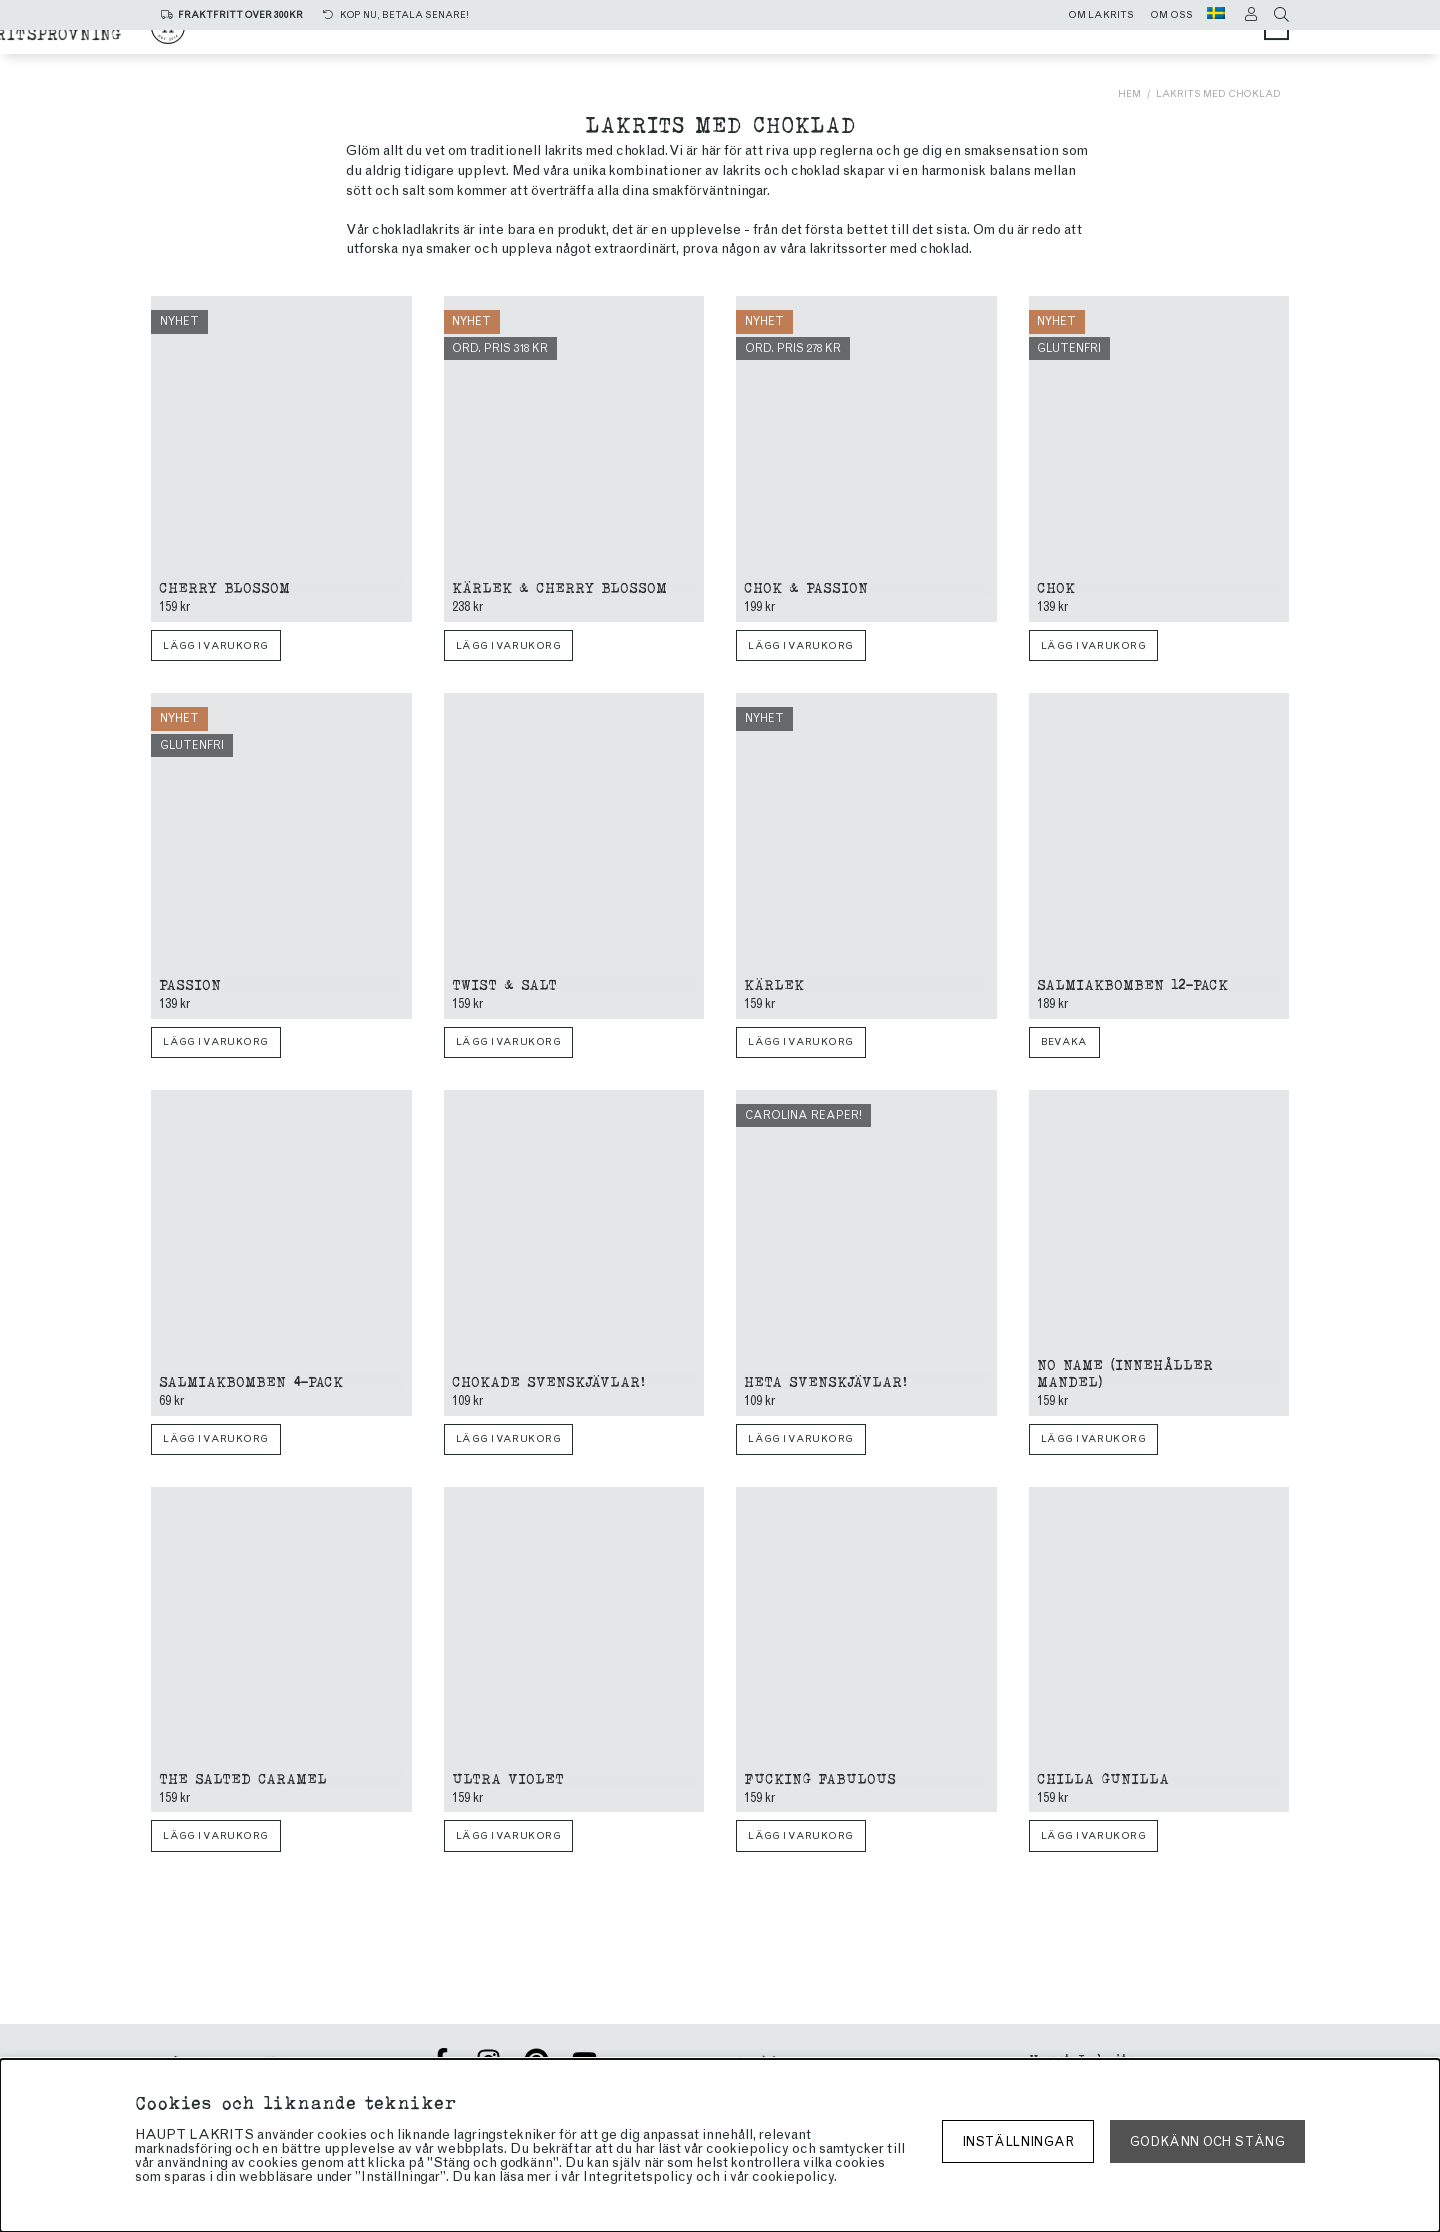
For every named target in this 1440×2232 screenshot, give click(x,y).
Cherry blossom (224, 586)
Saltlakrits (656, 42)
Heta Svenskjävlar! (825, 1380)
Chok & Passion (806, 586)
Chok (1056, 586)
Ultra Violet (508, 1777)
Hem (1129, 93)
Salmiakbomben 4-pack (251, 1380)
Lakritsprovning (805, 61)
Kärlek (774, 983)
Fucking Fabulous (820, 1777)
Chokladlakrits (935, 42)
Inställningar (1018, 2141)
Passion (190, 983)
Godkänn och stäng (1207, 2141)
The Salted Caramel (243, 1777)
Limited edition (632, 61)
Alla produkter (503, 42)
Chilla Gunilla (1103, 1777)
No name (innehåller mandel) (1125, 1372)
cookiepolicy (793, 2176)
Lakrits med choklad (1218, 93)
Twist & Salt (504, 983)
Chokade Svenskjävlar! (548, 1380)
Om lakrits (1101, 15)
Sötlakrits (787, 42)
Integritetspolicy (638, 2176)
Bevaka (1064, 1042)
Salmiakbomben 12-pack (1132, 983)
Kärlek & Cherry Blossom (559, 586)
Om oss (1171, 15)
